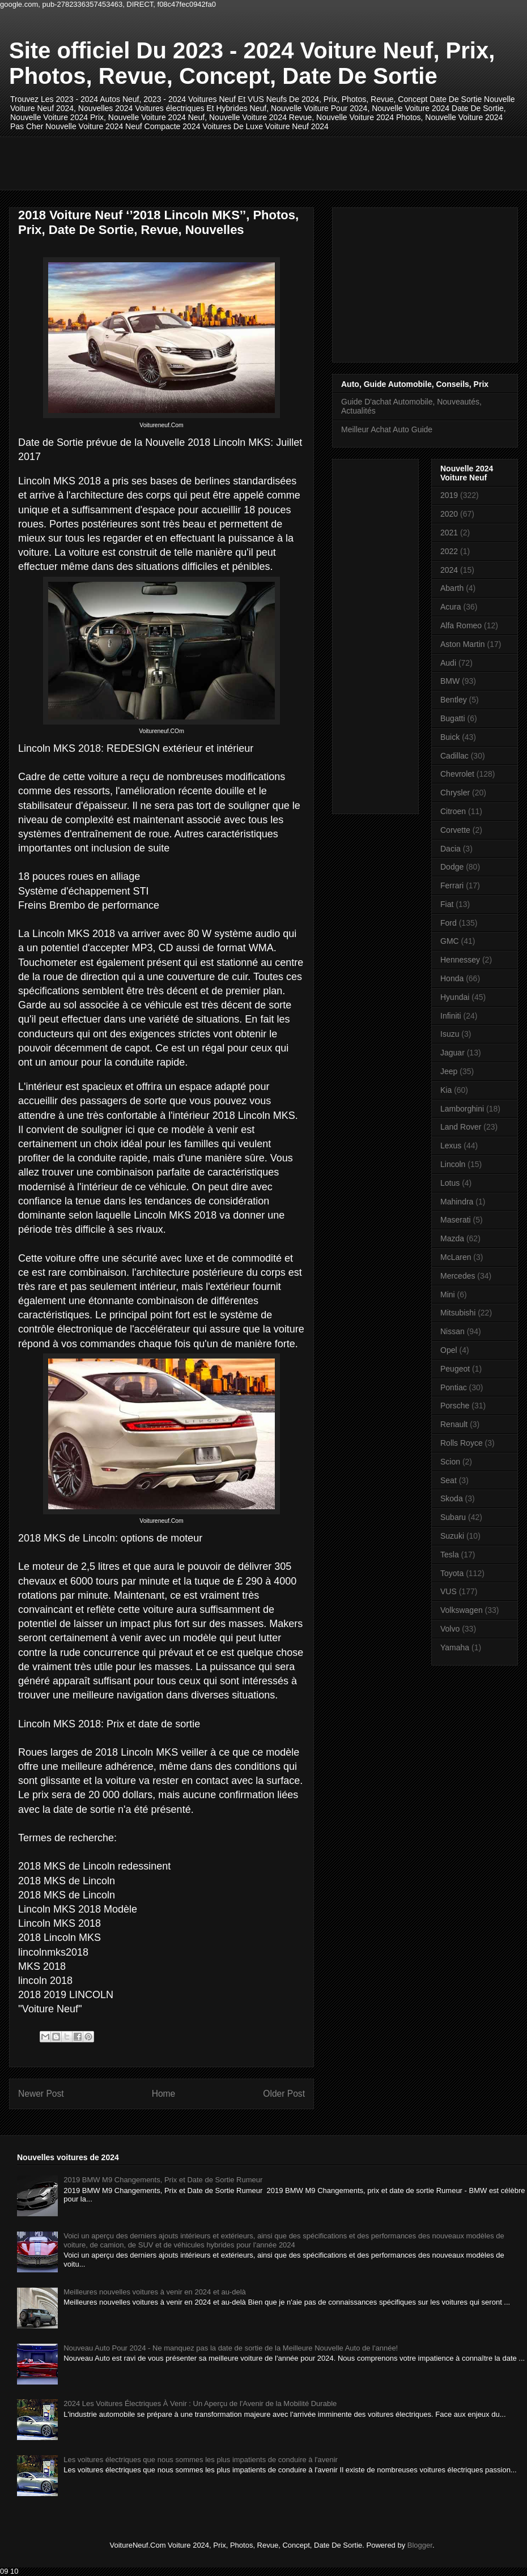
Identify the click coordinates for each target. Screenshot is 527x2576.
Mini (447, 1294)
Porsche (454, 1405)
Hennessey (460, 959)
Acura (450, 606)
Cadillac (454, 755)
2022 (449, 551)
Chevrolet (457, 773)
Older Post (284, 2093)
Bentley (453, 699)
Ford (448, 922)
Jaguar (452, 1052)
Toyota (452, 1573)
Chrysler (455, 792)
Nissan (452, 1331)
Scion (450, 1461)
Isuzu (449, 1033)
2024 (449, 569)
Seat (448, 1480)
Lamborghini (462, 1108)
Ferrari (452, 885)
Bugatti (452, 718)
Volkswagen (461, 1610)
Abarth (452, 588)
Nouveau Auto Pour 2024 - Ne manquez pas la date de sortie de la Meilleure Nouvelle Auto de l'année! (230, 2348)
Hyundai (454, 997)
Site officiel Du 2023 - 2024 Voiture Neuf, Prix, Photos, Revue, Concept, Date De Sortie (252, 63)
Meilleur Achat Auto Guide (386, 429)
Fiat (446, 904)
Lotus (450, 1182)
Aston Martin (462, 644)
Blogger (419, 2545)
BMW (450, 680)
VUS (448, 1591)
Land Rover (460, 1126)
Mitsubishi (457, 1312)
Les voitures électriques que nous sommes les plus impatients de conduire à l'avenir (200, 2459)
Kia (446, 1090)
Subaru (453, 1517)
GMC (449, 941)
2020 (449, 513)
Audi (448, 662)
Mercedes (457, 1275)
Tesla (449, 1554)
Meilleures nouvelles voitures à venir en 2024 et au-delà (154, 2292)
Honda (452, 978)
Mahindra (456, 1201)
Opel (448, 1350)
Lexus (450, 1145)
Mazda (452, 1238)
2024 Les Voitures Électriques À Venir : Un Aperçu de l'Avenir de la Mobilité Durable (200, 2403)
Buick (450, 737)
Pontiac (453, 1387)
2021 (449, 532)
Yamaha (454, 1647)
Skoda (451, 1498)
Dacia (450, 848)
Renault (454, 1424)
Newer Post (41, 2093)
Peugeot (455, 1368)
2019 (449, 495)
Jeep (448, 1071)
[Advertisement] (224, 162)
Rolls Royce (461, 1442)
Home (164, 2093)
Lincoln (452, 1164)
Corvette (455, 829)
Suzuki (452, 1535)
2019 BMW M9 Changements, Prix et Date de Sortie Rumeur (162, 2179)
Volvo (450, 1628)
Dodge (452, 866)
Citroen (453, 811)
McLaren (455, 1257)
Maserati (455, 1219)
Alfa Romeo (461, 625)
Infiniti (450, 1015)
